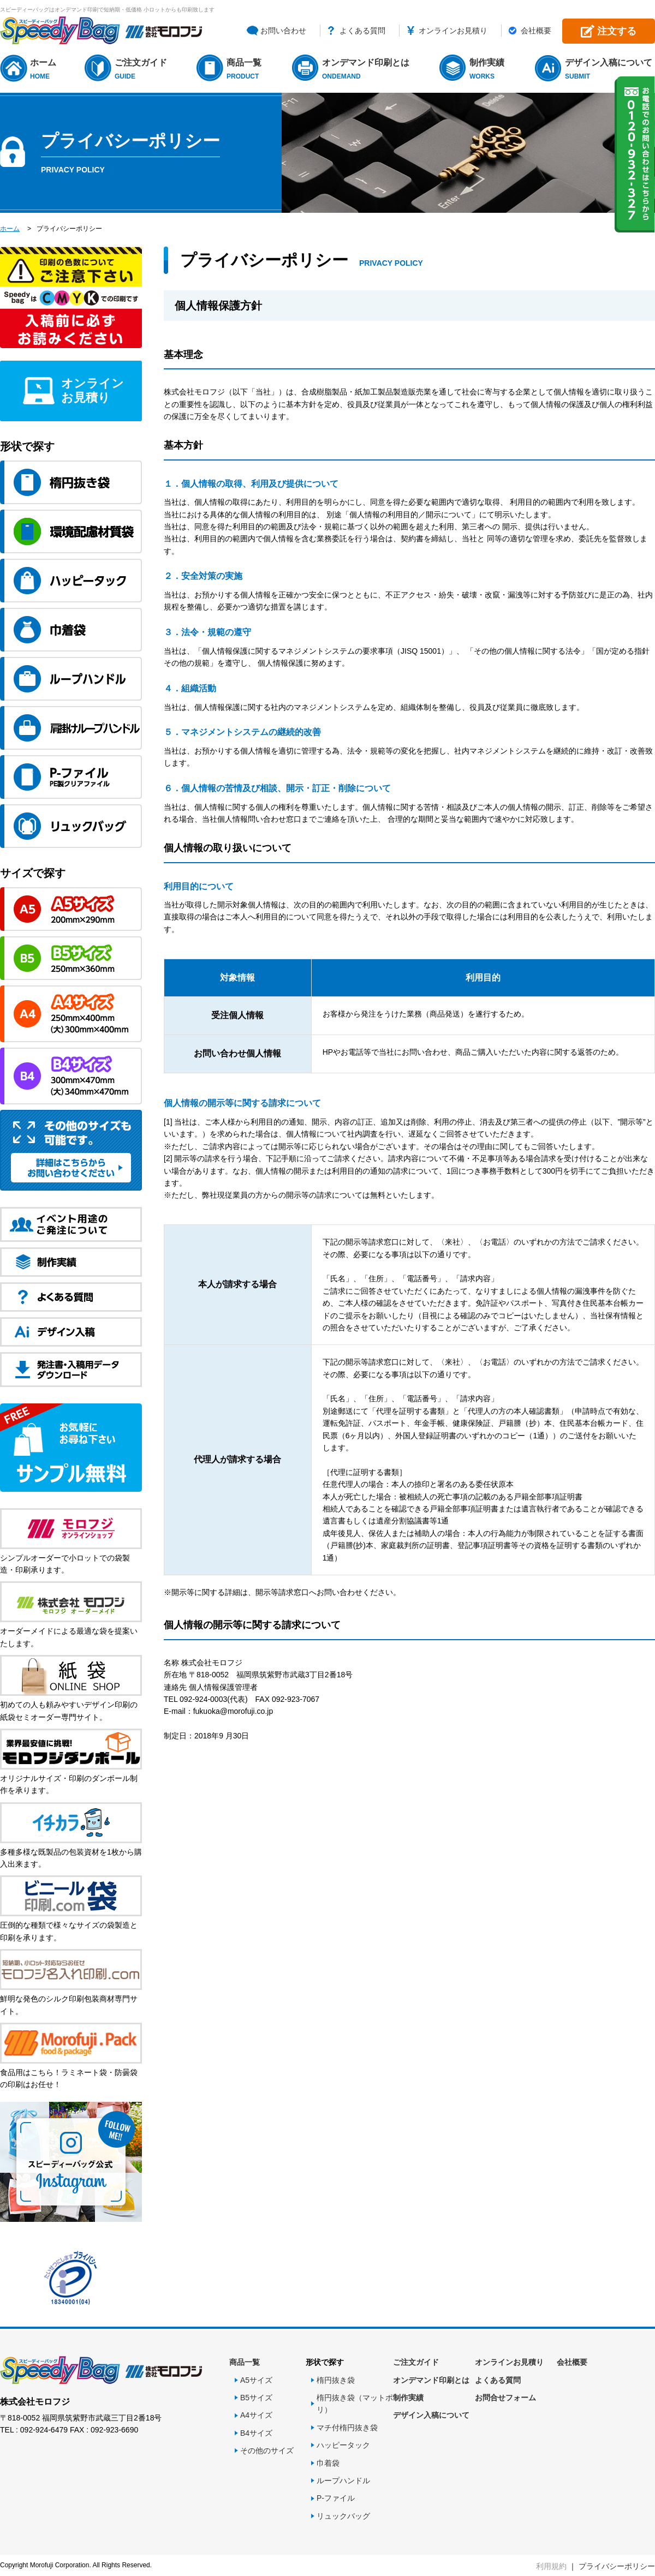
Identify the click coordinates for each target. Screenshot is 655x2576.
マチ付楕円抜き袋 (347, 2427)
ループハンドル (343, 2480)
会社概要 (536, 30)
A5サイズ (256, 2380)
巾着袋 (328, 2463)
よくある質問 (362, 30)
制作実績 (488, 70)
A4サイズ (256, 2415)
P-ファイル (336, 2498)
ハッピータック (343, 2445)
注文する (616, 31)
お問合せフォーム (505, 2397)
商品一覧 (246, 70)
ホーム (43, 70)
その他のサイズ (267, 2450)
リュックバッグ (343, 2516)
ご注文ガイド (142, 70)
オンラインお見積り (453, 30)
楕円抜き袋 (336, 2380)
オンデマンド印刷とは (367, 70)
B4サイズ (256, 2433)
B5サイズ (256, 2397)
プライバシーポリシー (617, 2566)
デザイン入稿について (610, 70)
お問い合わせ (283, 30)
